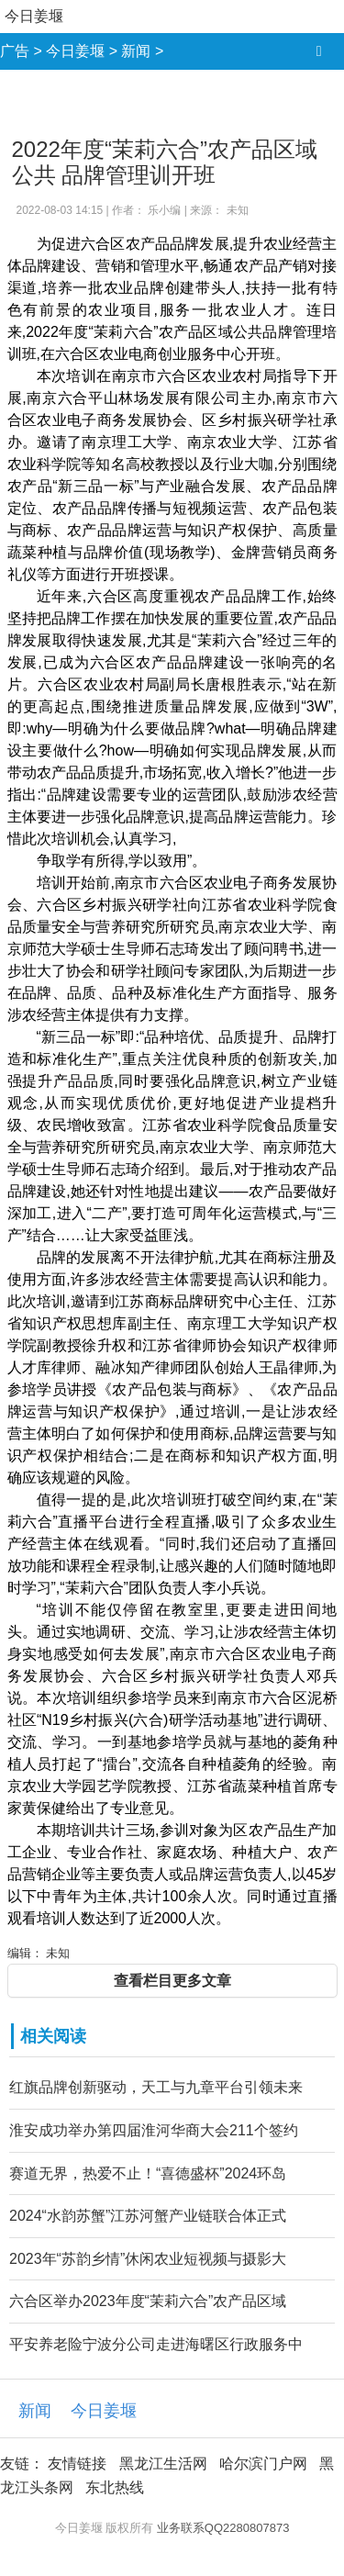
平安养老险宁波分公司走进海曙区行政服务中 (156, 2344)
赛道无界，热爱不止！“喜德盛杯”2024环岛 (147, 2173)
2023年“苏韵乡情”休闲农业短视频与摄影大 (147, 2259)
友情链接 (77, 2463)
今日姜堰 (34, 16)
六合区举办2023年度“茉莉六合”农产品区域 (147, 2301)
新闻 (135, 51)
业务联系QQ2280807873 (223, 2528)
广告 (14, 51)
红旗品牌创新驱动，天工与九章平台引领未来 (156, 2087)
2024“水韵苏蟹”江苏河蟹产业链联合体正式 (147, 2215)
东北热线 (114, 2487)
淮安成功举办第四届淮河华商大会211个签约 (153, 2130)
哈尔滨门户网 (263, 2463)
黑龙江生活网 (163, 2463)
